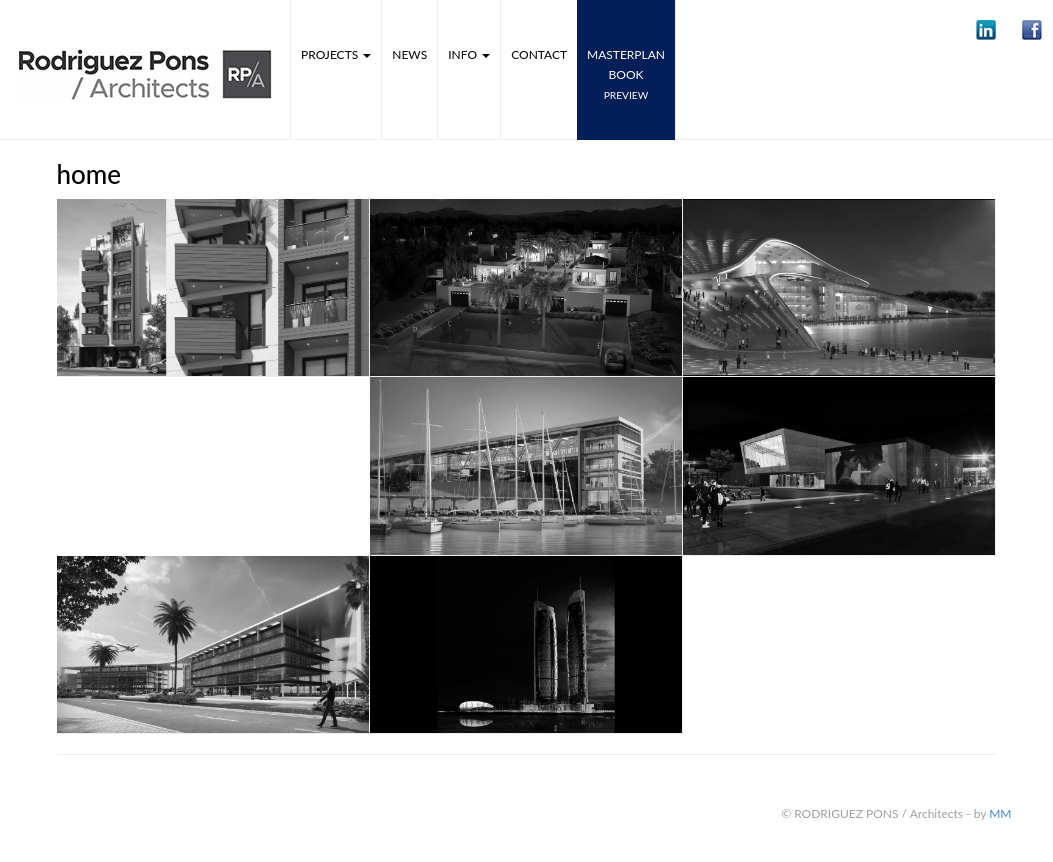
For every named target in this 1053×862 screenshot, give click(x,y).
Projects (336, 54)
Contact (539, 54)
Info (469, 54)
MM (1000, 813)
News (409, 54)
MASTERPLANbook (626, 74)
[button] (986, 30)
